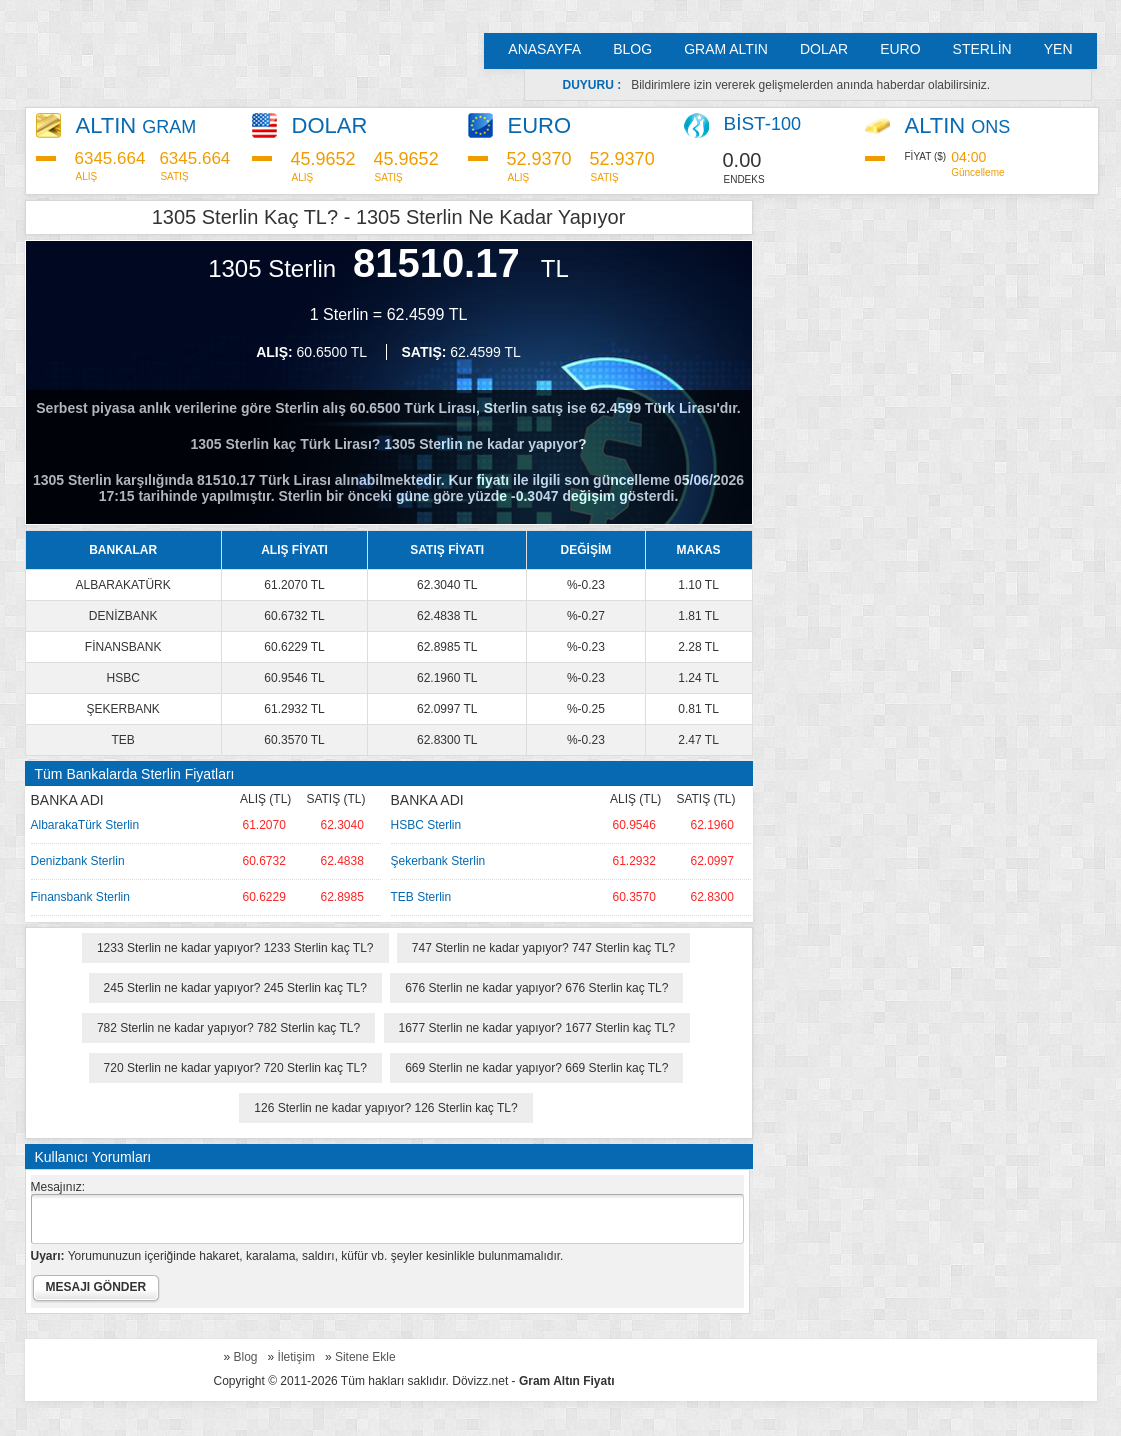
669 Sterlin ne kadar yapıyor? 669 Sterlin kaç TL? (536, 1068)
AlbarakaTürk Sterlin (85, 825)
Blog (246, 1357)
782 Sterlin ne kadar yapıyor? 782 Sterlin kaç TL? (228, 1028)
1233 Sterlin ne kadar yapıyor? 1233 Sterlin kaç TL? (235, 948)
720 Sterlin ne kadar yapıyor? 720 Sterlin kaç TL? (235, 1068)
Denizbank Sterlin (78, 861)
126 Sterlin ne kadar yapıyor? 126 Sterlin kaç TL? (385, 1108)
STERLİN (982, 49)
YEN (1058, 49)
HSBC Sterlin (426, 825)
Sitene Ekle (365, 1357)
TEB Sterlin (421, 897)
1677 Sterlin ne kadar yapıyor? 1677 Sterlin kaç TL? (537, 1028)
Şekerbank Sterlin (438, 861)
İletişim (296, 1357)
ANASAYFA (544, 49)
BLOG (632, 49)
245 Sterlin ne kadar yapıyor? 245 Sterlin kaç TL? (235, 988)
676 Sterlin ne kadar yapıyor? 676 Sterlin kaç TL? (536, 988)
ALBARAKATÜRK (123, 585)
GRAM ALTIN (726, 49)
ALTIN (136, 125)
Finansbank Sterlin (80, 897)
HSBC (122, 678)
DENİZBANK (123, 616)
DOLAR (824, 49)
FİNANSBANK (123, 647)
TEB (122, 740)
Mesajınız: (58, 1187)
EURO (900, 49)
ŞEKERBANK (122, 709)
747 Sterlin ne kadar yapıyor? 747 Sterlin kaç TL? (543, 948)
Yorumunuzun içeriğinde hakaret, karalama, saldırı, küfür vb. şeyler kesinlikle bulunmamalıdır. (297, 1256)
